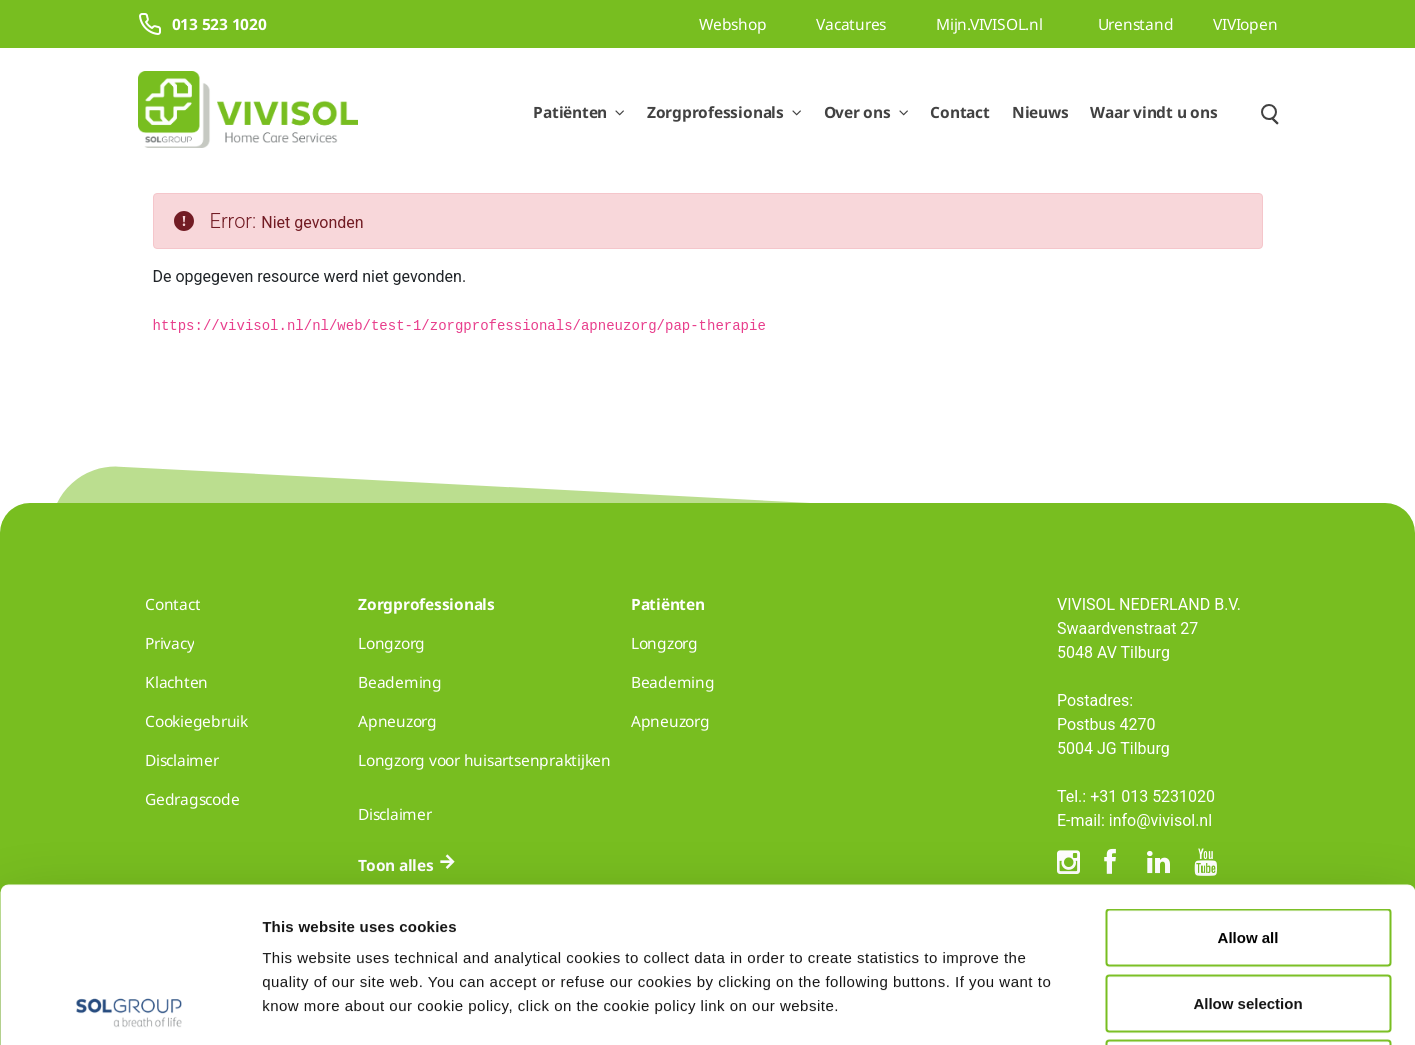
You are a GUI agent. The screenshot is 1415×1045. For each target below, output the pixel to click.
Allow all (1248, 782)
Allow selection (1247, 848)
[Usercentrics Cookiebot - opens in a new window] (129, 1006)
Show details (1037, 1005)
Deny (1248, 913)
